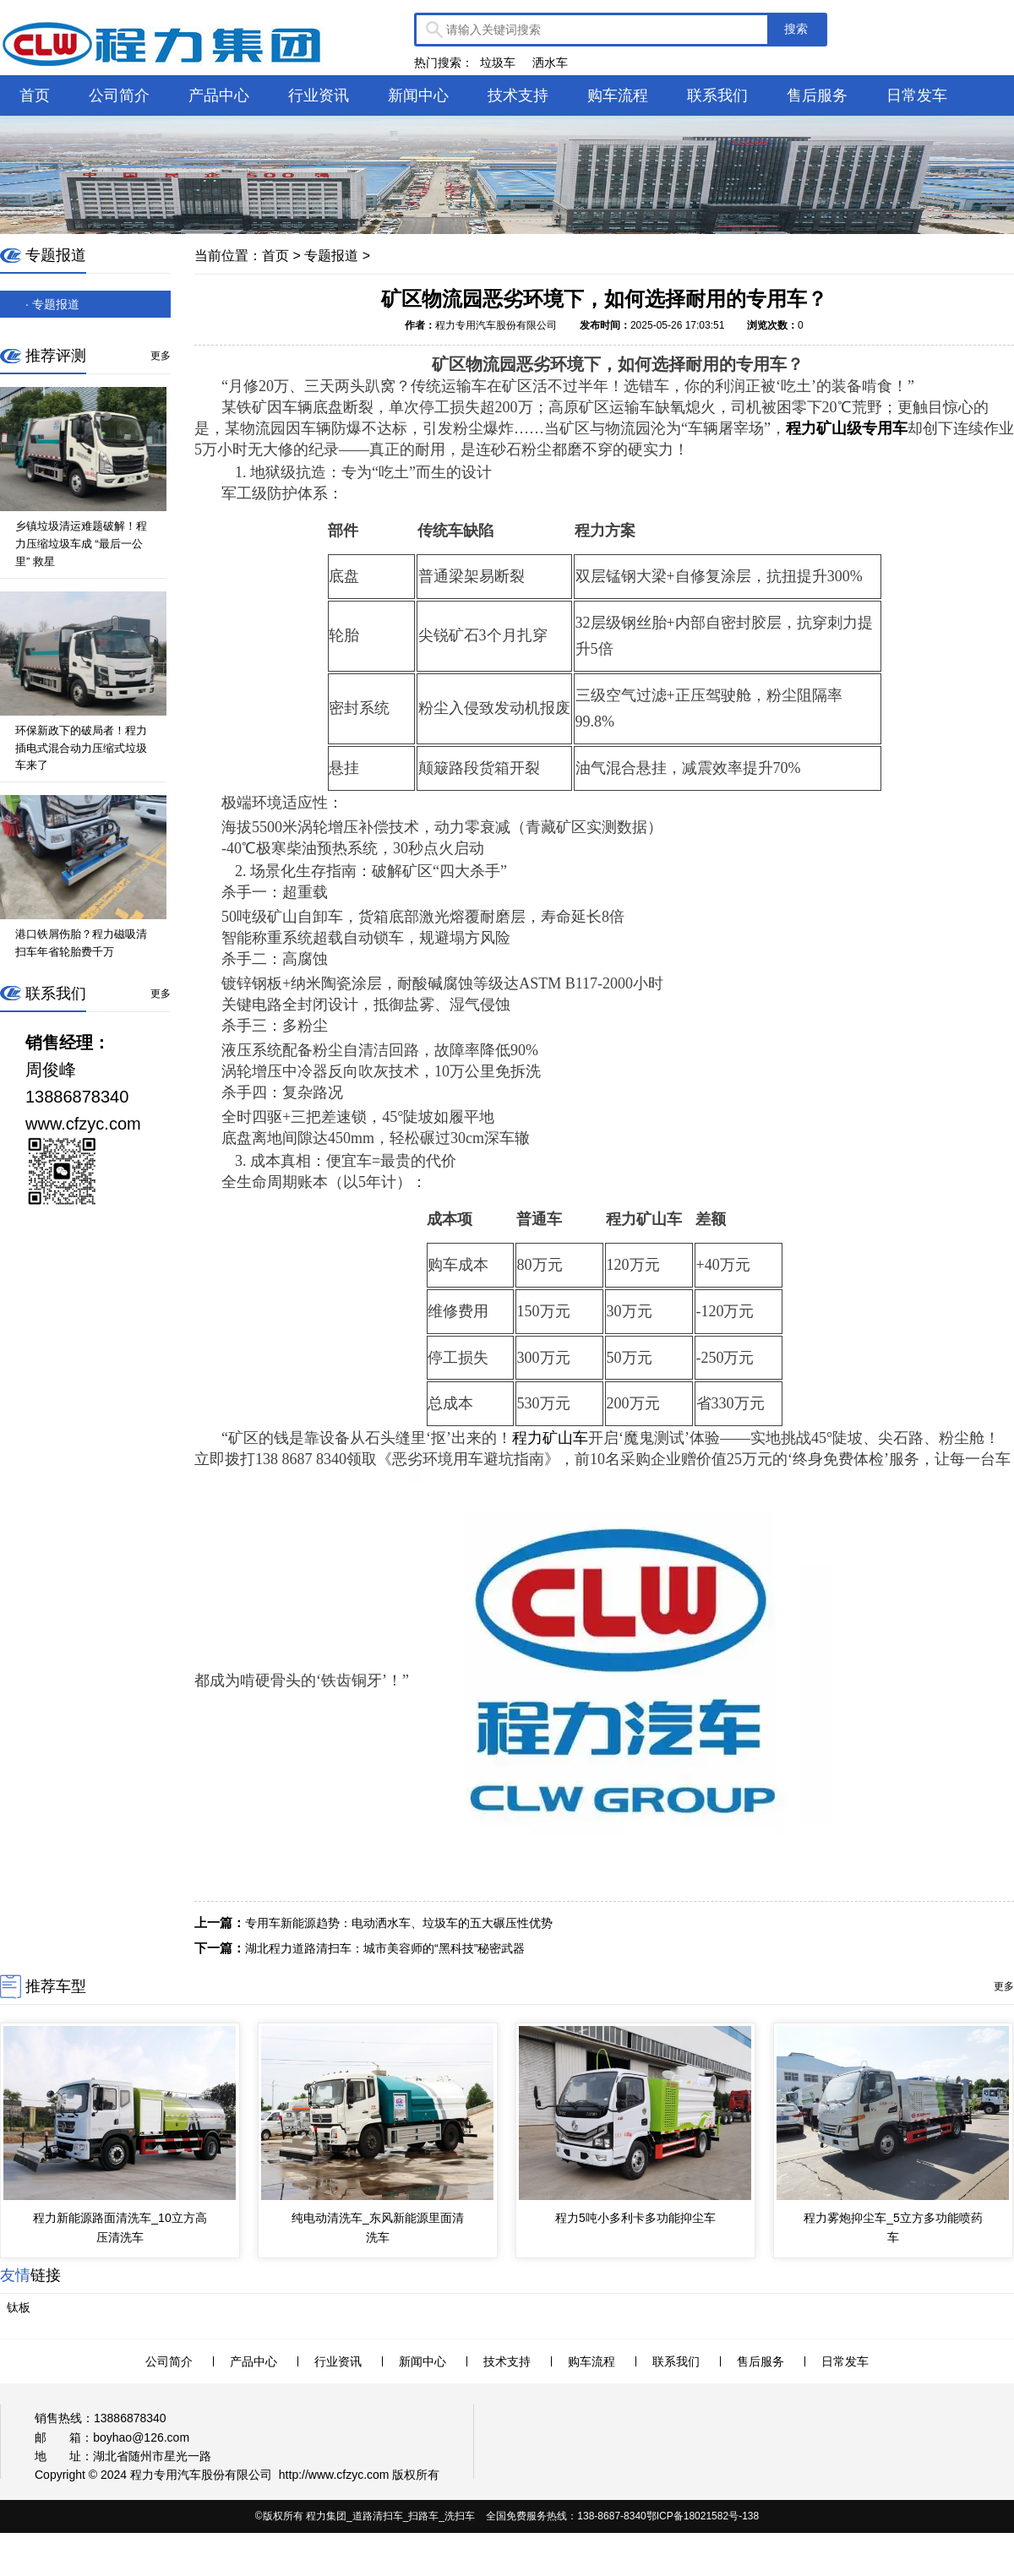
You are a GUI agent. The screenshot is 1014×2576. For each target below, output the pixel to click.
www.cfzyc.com (349, 2474)
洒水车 (550, 62)
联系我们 (717, 95)
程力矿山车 (550, 1438)
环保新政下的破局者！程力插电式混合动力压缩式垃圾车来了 (81, 748)
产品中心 (218, 95)
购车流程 (617, 95)
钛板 (18, 2307)
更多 (160, 356)
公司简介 (119, 95)
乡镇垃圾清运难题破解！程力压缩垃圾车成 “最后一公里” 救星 (81, 544)
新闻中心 (418, 95)
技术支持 (518, 95)
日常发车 (916, 95)
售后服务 (817, 95)
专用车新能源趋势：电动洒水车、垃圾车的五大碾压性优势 (399, 1923)
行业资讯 (318, 95)
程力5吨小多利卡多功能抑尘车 (635, 2218)
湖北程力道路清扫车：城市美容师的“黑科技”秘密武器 (385, 1948)
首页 (34, 95)
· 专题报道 (52, 304)
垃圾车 (497, 62)
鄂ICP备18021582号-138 (702, 2516)
